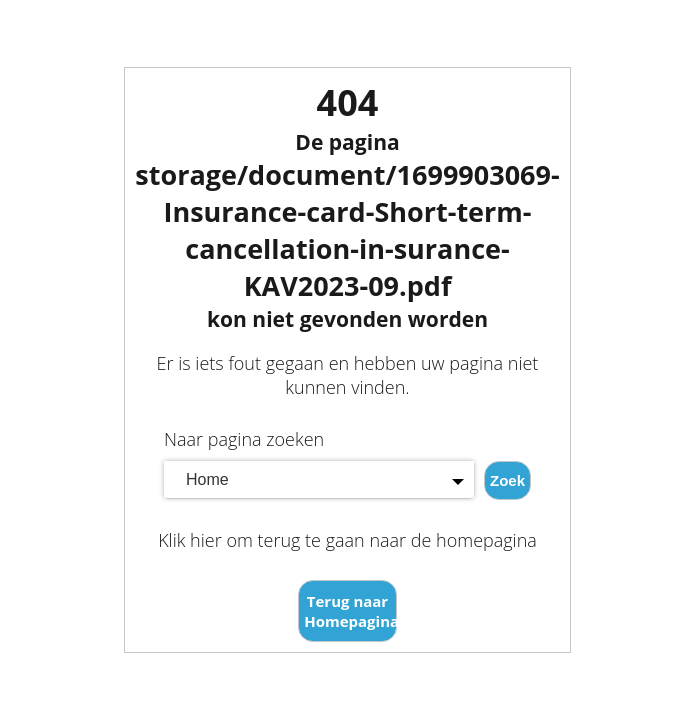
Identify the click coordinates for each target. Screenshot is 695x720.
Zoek (507, 480)
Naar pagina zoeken (244, 439)
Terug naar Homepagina (350, 611)
